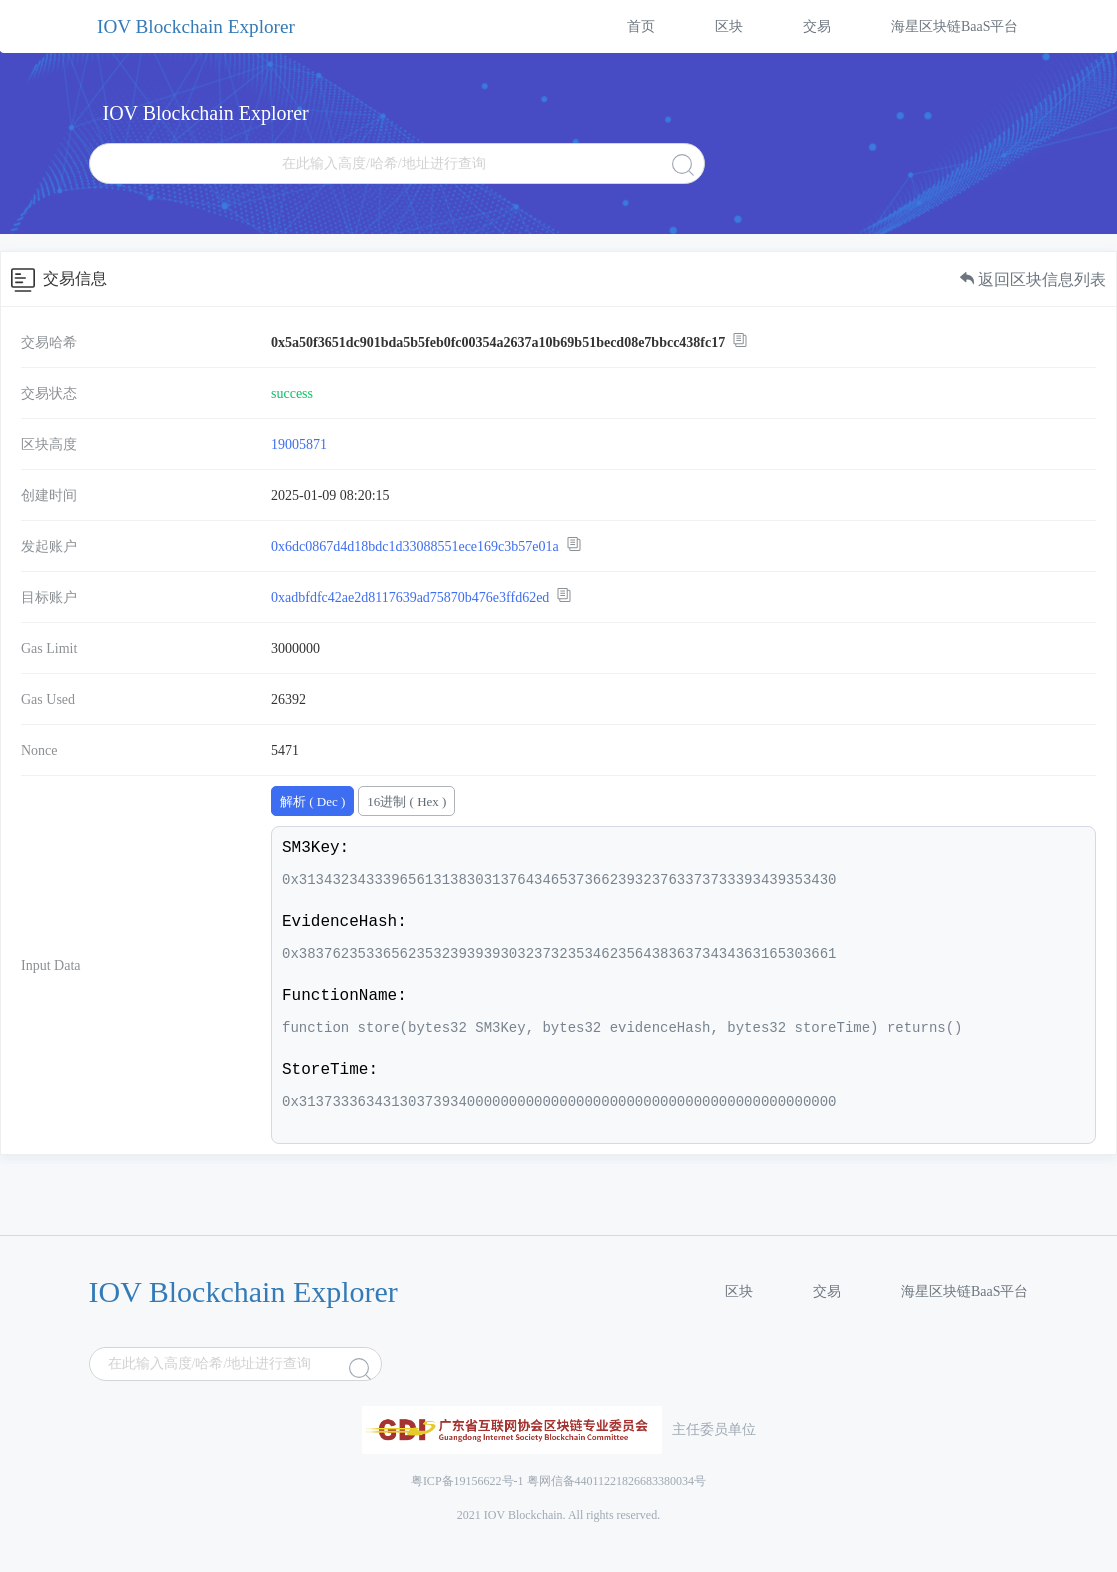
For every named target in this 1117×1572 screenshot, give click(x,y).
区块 (729, 26)
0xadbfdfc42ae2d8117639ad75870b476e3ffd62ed (410, 597)
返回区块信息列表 (1033, 279)
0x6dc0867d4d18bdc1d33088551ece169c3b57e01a (415, 546)
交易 (817, 26)
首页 (641, 26)
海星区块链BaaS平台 (955, 26)
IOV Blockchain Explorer (196, 26)
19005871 (299, 444)
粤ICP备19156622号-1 (467, 1481)
